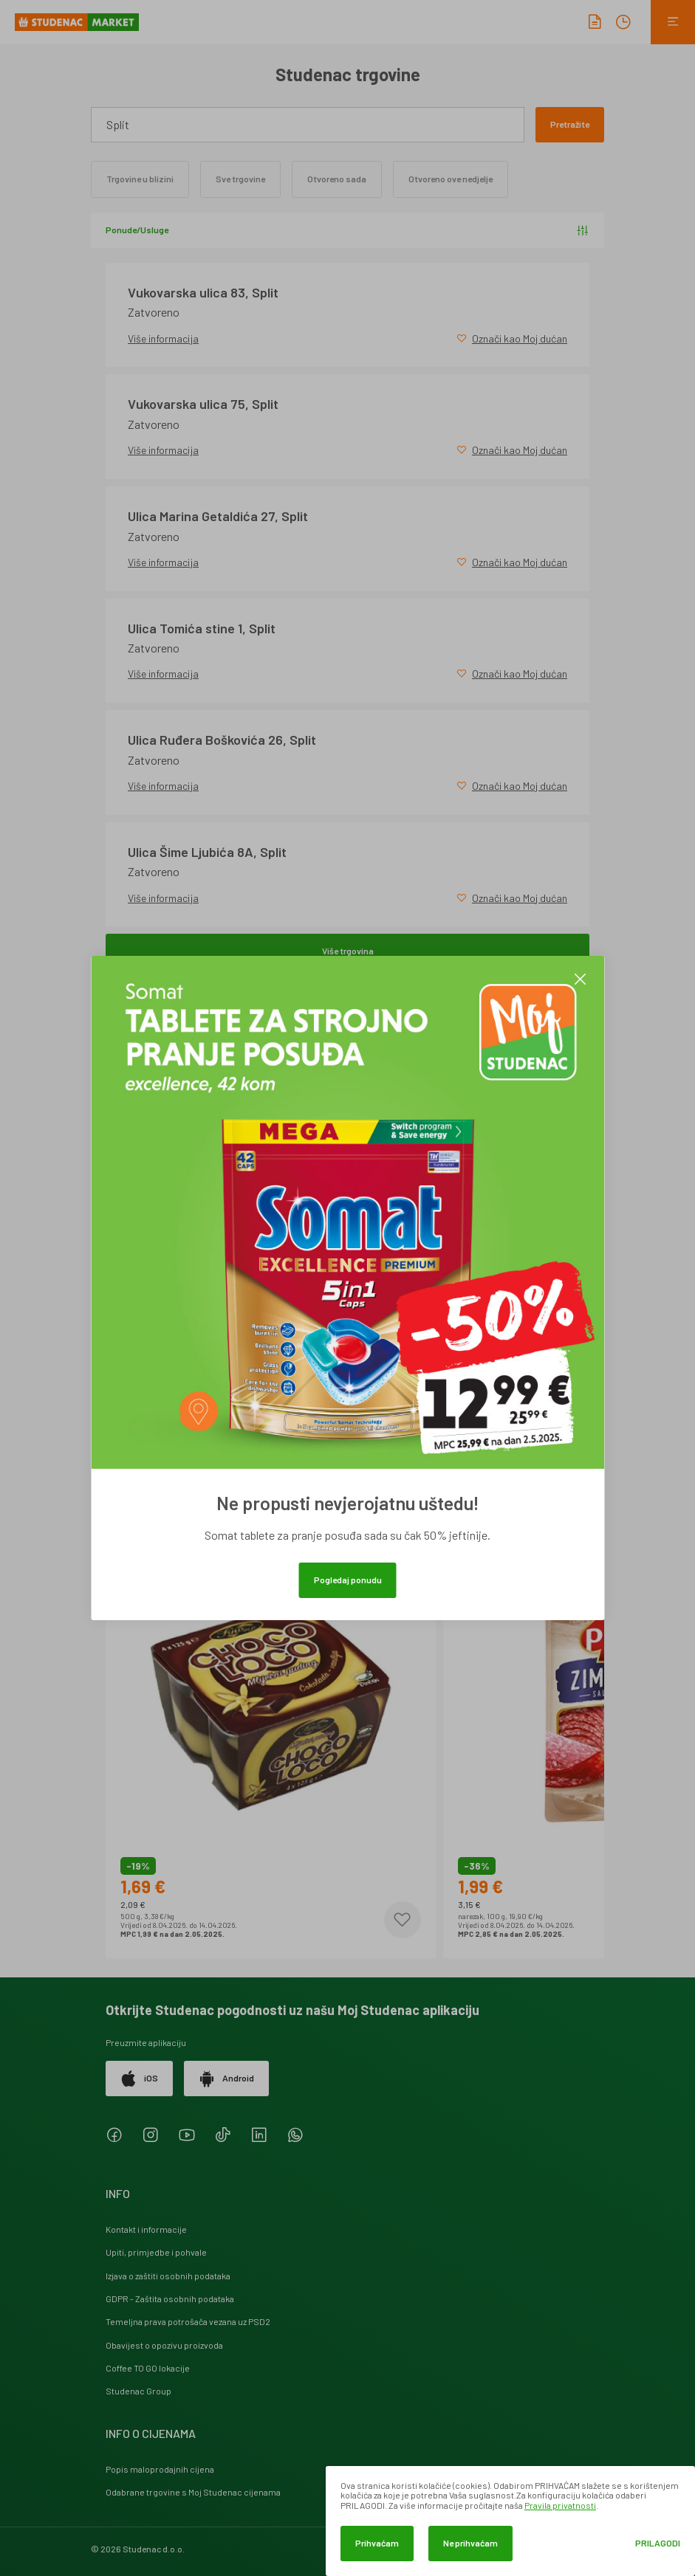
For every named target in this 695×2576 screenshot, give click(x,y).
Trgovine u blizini (140, 178)
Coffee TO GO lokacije (148, 2368)
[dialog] (510, 2521)
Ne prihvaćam (470, 2543)
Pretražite (569, 124)
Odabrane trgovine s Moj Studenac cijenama (193, 2492)
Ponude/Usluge (347, 230)
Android (226, 2078)
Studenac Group (138, 2391)
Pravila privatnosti (560, 2505)
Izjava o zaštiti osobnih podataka (168, 2275)
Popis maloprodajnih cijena (160, 2469)
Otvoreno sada (336, 178)
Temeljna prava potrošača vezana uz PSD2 (188, 2321)
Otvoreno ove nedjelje (450, 178)
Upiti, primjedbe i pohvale (156, 2252)
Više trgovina (348, 951)
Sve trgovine (240, 178)
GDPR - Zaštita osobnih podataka (170, 2298)
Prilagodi (657, 2543)
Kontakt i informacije (146, 2229)
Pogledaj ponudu (348, 1579)
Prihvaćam (377, 2543)
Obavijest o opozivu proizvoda (164, 2345)
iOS (139, 2078)
